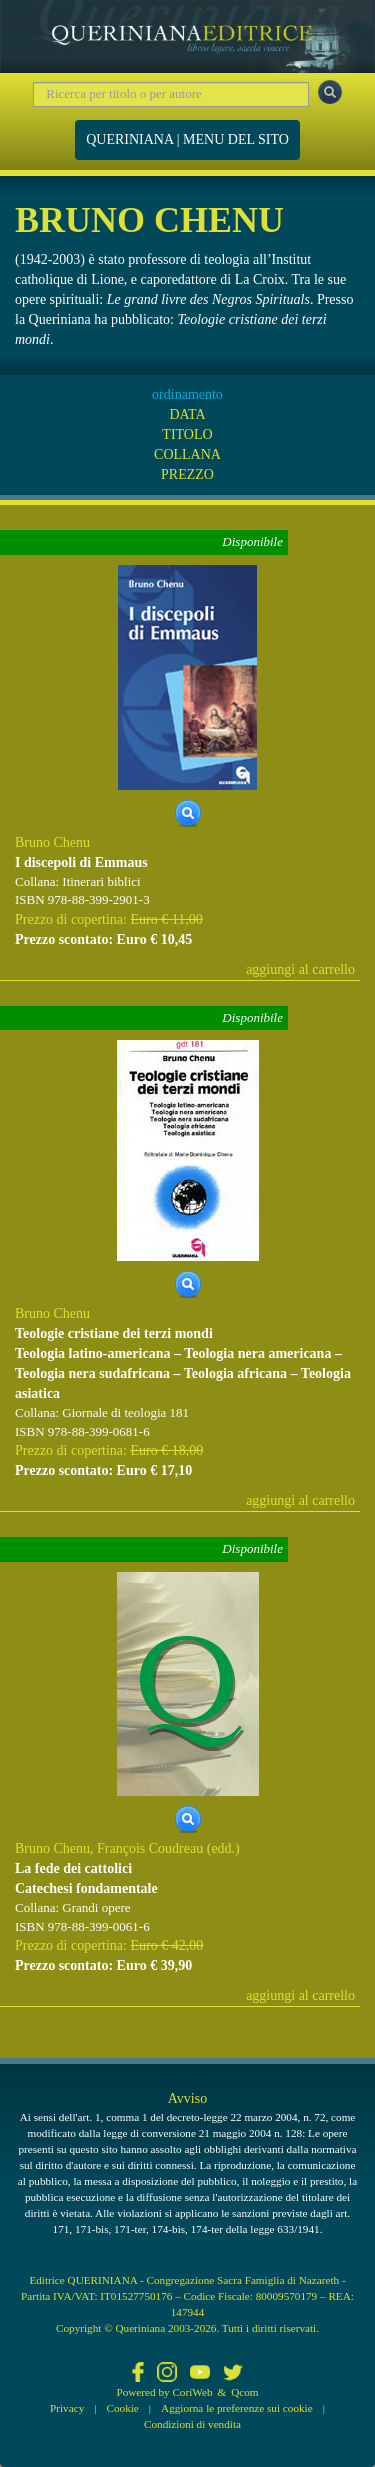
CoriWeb (192, 2392)
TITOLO (187, 434)
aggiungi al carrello (300, 969)
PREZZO (187, 474)
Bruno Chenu (52, 842)
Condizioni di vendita (192, 2424)
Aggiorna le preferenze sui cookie (237, 2408)
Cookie (123, 2408)
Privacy (67, 2408)
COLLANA (187, 454)
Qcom (244, 2392)
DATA (187, 414)
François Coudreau (150, 1848)
